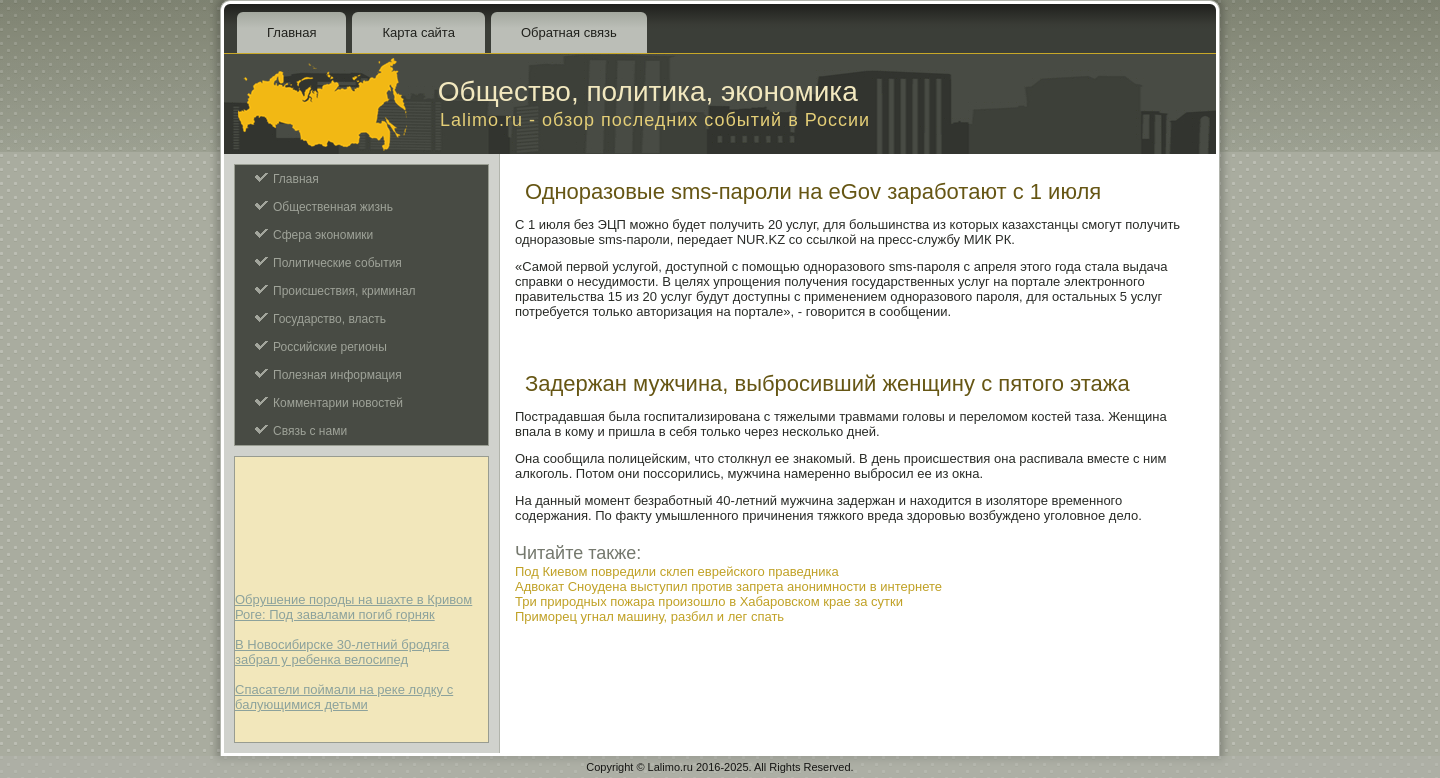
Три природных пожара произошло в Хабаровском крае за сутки (709, 601)
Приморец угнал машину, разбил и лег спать (649, 616)
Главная (291, 32)
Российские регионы (330, 347)
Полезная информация (337, 375)
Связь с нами (310, 431)
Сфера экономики (323, 235)
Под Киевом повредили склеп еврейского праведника (677, 571)
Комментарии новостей (338, 403)
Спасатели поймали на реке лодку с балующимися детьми (344, 697)
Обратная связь (569, 32)
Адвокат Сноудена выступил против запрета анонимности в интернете (728, 586)
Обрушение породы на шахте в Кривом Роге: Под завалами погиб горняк (353, 607)
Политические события (337, 263)
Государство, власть (329, 319)
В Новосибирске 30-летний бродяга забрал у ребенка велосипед (342, 652)
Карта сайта (418, 32)
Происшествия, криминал (344, 291)
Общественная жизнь (333, 207)
